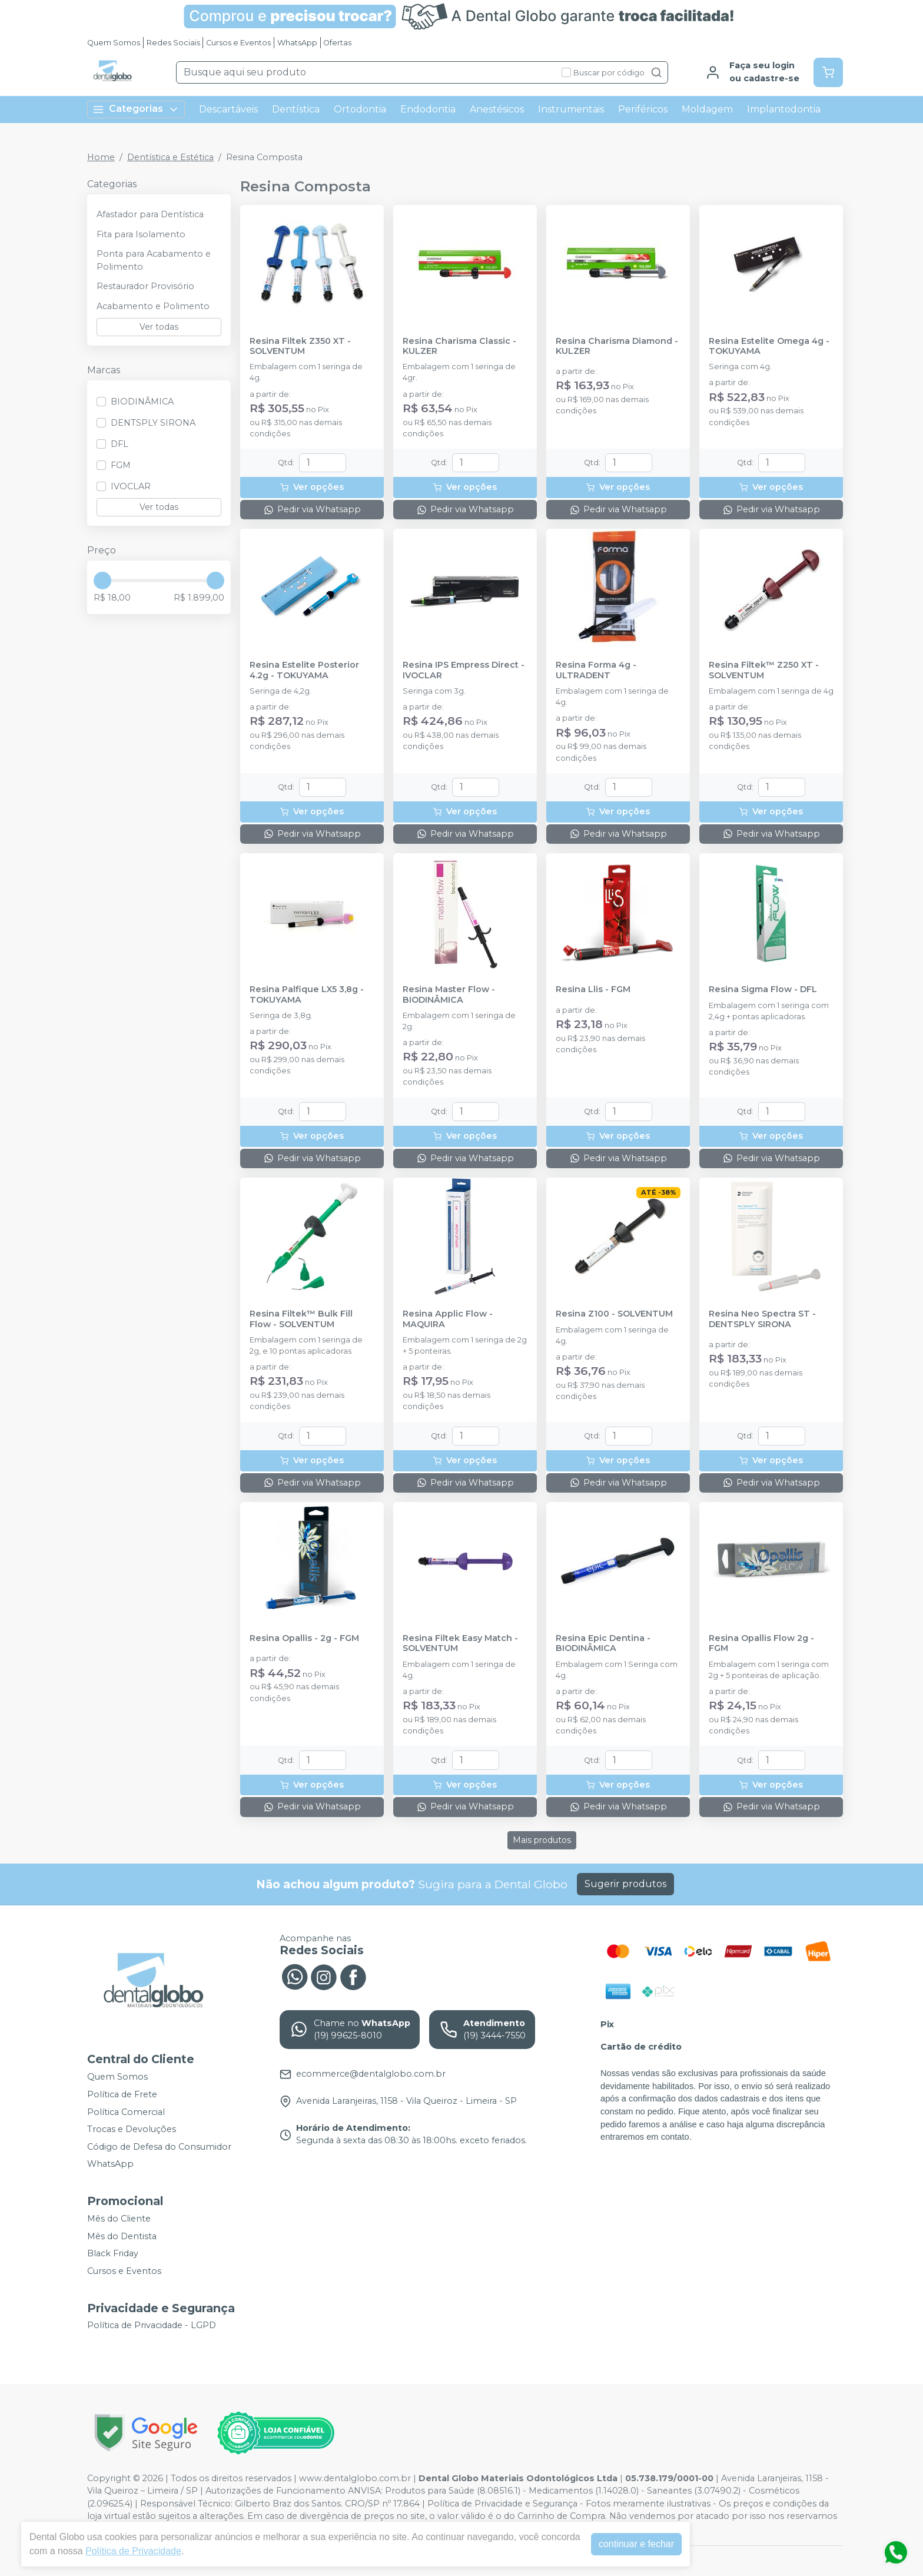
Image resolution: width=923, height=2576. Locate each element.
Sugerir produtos (625, 1883)
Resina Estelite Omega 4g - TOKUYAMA (769, 346)
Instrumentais (571, 109)
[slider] (102, 580)
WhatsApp (297, 42)
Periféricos (643, 109)
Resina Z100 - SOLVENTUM (614, 1314)
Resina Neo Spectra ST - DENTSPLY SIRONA (762, 1319)
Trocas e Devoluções (131, 2129)
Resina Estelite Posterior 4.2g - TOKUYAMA (304, 670)
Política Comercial (126, 2112)
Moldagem (707, 109)
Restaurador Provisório (145, 286)
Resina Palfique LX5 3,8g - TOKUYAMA (307, 994)
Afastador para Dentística (150, 214)
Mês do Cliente (119, 2218)
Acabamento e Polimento (153, 306)
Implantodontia (784, 109)
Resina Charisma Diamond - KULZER (617, 346)
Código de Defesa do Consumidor (159, 2146)
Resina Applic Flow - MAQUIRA (448, 1319)
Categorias (136, 109)
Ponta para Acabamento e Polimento (154, 260)
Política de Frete (122, 2094)
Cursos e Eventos (238, 42)
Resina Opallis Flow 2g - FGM (761, 1643)
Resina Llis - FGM (593, 989)
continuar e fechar (636, 2544)
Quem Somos (113, 42)
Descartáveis (228, 109)
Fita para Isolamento (141, 234)
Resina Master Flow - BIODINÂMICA (449, 994)
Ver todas (159, 326)
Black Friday (112, 2253)
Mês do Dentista (122, 2236)
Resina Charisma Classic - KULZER (459, 346)
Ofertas (337, 42)
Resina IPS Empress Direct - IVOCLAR (463, 670)
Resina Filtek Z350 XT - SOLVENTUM (300, 346)
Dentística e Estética (170, 157)
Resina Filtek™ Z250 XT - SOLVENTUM (764, 670)
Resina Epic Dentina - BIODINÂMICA (603, 1643)
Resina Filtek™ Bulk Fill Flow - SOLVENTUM (301, 1319)
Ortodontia (360, 109)
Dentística (296, 109)
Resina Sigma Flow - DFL (763, 989)
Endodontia (428, 109)
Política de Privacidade (133, 2551)
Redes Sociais (173, 42)
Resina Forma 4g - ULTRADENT (596, 670)
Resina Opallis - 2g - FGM (304, 1638)
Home (101, 157)
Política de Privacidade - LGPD (151, 2325)
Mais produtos (542, 1840)
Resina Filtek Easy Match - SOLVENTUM (460, 1643)
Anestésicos (497, 109)
